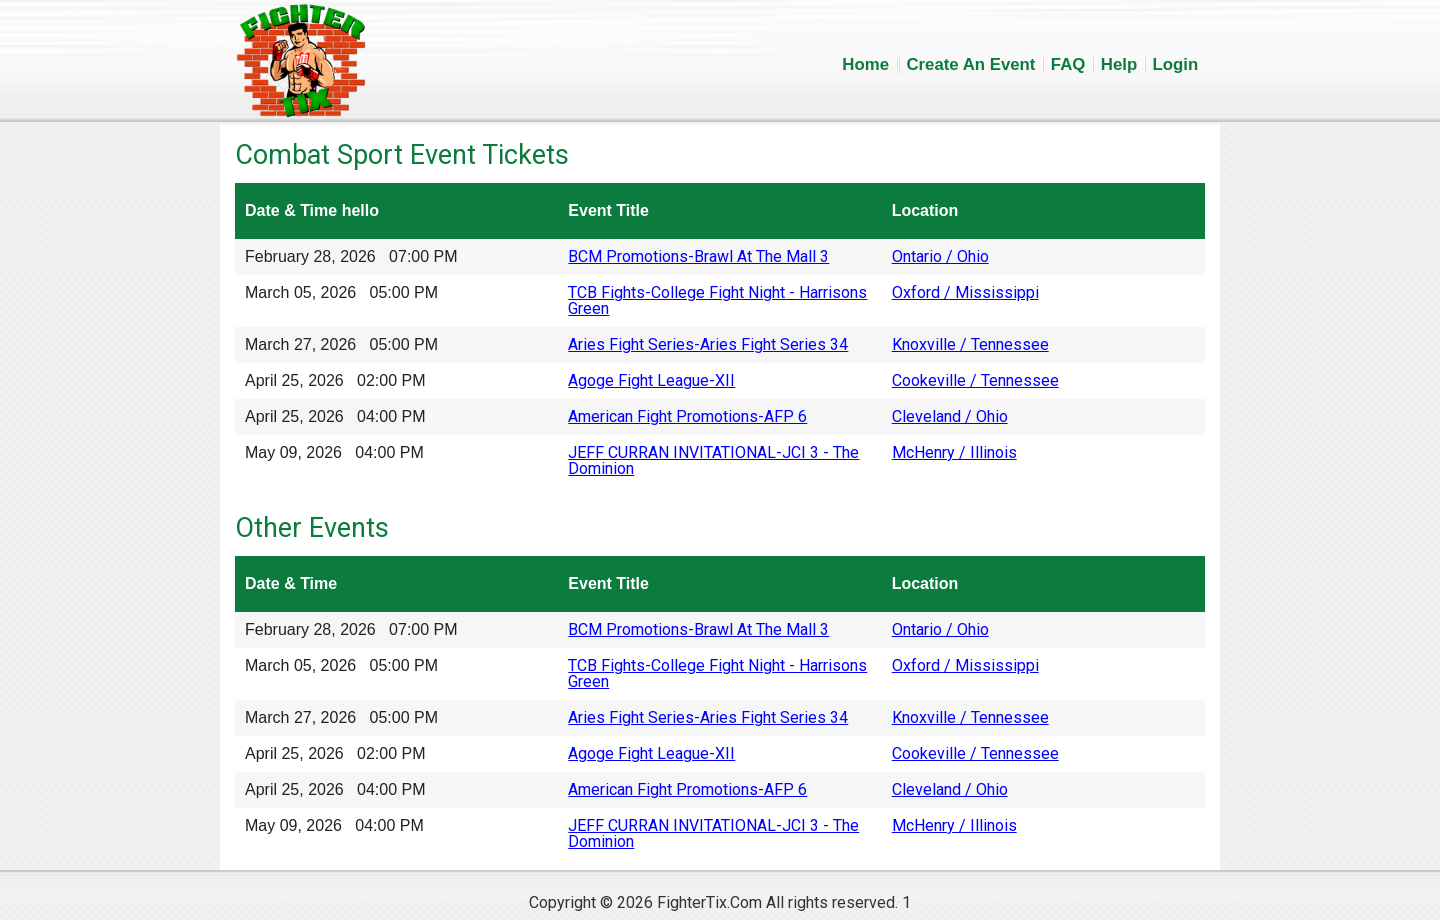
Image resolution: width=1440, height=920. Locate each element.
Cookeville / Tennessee (975, 380)
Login (1176, 64)
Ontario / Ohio (940, 256)
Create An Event (970, 64)
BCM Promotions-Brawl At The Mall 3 (698, 256)
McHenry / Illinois (954, 452)
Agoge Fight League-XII (651, 380)
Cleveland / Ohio (950, 416)
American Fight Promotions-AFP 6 (687, 416)
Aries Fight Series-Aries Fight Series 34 (708, 344)
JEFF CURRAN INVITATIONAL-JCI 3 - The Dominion (713, 460)
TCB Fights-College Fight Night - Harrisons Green (717, 300)
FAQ (1068, 64)
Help (1119, 64)
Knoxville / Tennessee (970, 344)
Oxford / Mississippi (965, 292)
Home (865, 64)
